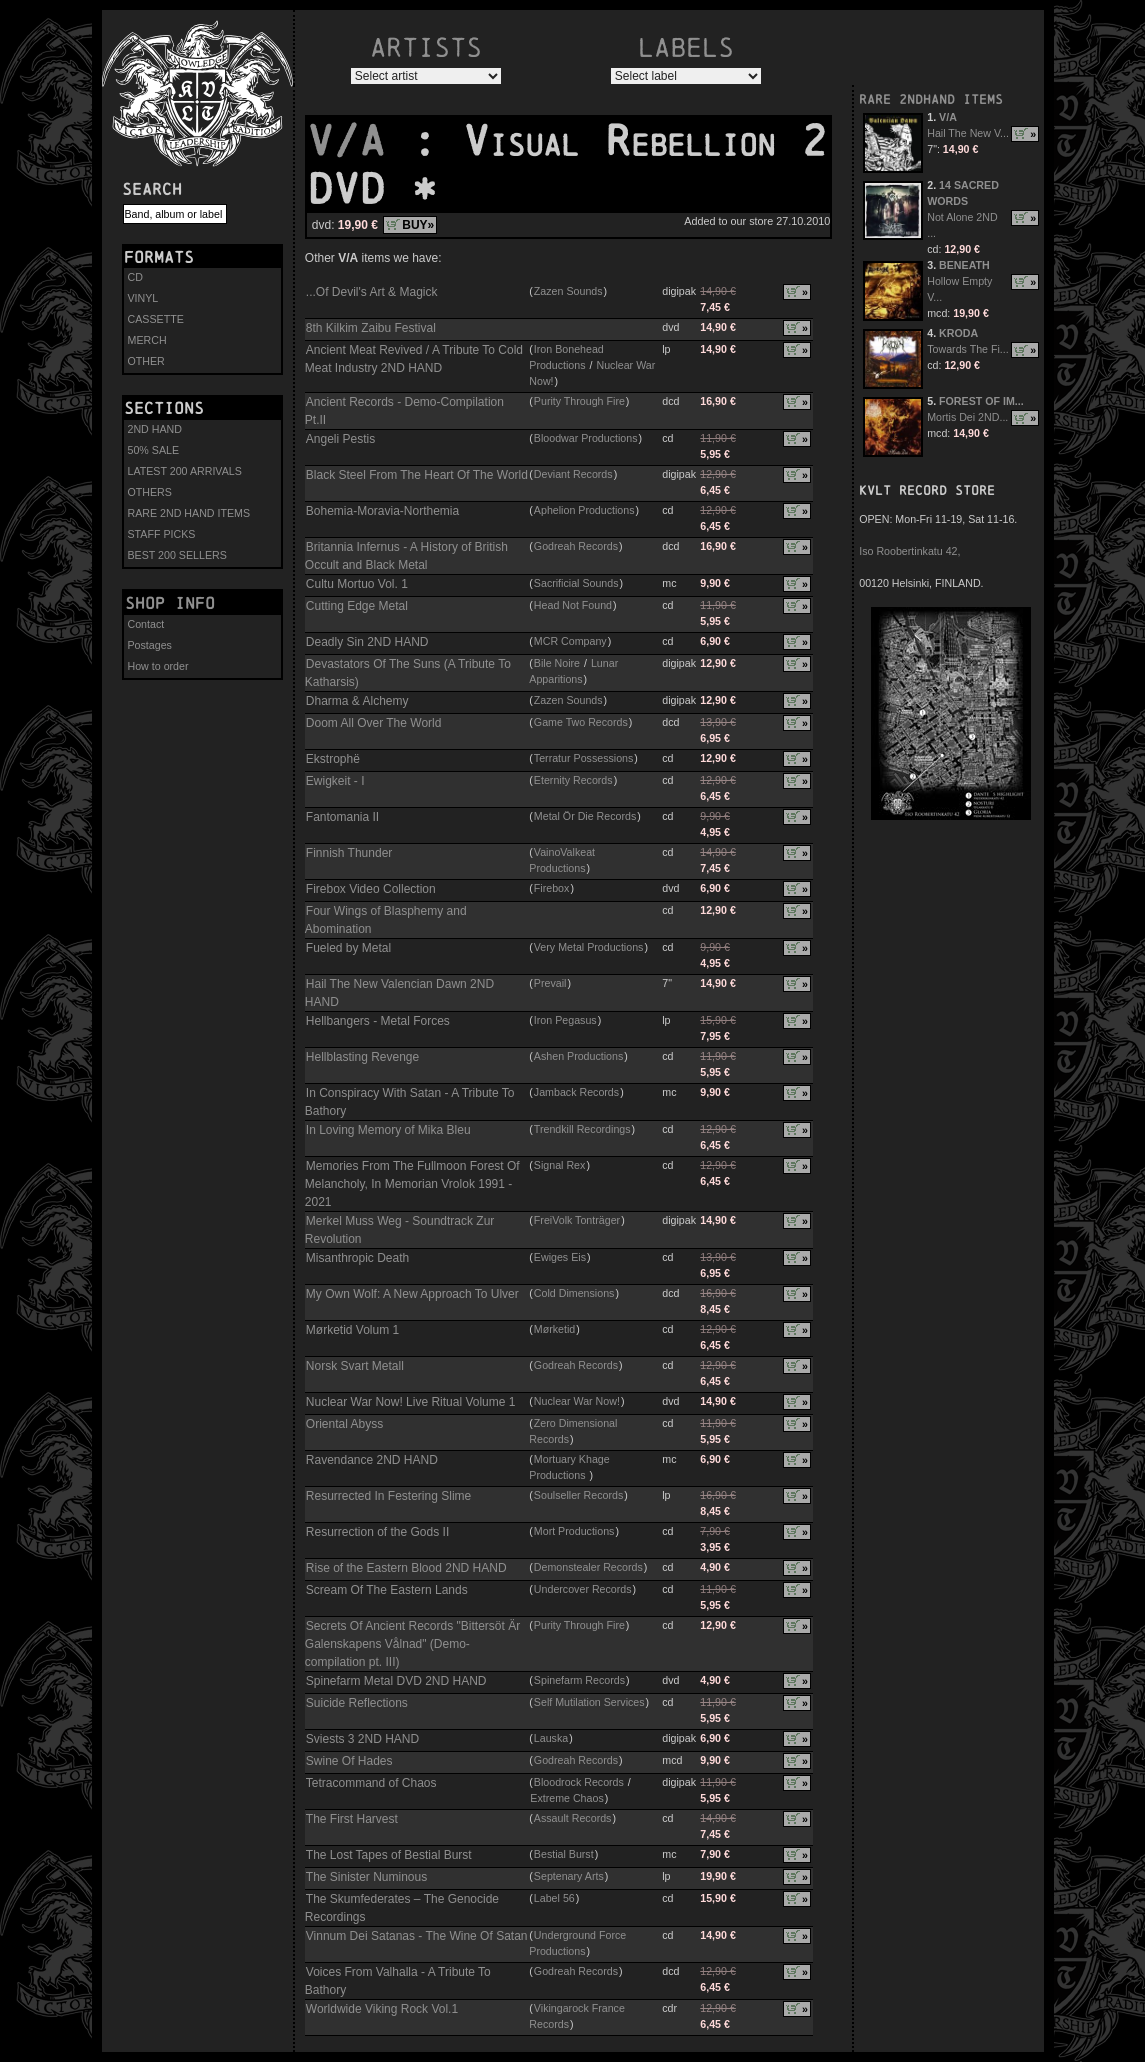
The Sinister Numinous (366, 1877)
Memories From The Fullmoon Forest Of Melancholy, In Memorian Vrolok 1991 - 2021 (412, 1184)
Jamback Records (576, 1092)
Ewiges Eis (560, 1257)
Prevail (550, 983)
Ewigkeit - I (335, 781)
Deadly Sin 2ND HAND (367, 642)
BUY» (418, 225)
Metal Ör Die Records (585, 816)
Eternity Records (573, 780)
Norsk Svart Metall (355, 1366)
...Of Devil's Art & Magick (372, 292)
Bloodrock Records (579, 1782)
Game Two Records (581, 722)
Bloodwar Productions (586, 438)
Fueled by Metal (348, 948)
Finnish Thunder (349, 853)
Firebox (552, 888)
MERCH (147, 340)
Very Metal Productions (589, 947)
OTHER (146, 361)
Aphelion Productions (584, 510)
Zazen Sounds (568, 291)
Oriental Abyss (344, 1424)
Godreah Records (576, 546)
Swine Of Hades (349, 1761)
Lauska (551, 1738)
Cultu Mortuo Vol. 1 (357, 584)
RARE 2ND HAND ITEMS (189, 513)
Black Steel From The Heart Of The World (417, 475)
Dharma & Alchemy (357, 701)
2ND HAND (155, 429)
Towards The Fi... (968, 349)
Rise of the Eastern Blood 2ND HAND (406, 1568)
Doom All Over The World (374, 723)
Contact (146, 624)
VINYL (143, 298)
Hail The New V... (968, 133)
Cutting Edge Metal (357, 606)
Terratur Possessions (584, 758)
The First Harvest (352, 1819)
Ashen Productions (578, 1056)
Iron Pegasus (565, 1020)
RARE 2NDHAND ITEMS (931, 99)
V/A (359, 141)
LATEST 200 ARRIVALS (185, 471)
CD (135, 277)
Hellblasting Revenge (362, 1057)
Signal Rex (560, 1165)
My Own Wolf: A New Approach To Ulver (412, 1294)
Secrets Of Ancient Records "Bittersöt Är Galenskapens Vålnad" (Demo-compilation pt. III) (412, 1644)
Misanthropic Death (357, 1258)
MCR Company (570, 641)
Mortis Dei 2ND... (967, 417)
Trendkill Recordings (582, 1129)
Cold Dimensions (574, 1293)
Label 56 (554, 1898)
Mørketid (554, 1329)
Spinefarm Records (579, 1680)
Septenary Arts (569, 1876)
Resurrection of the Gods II (377, 1532)
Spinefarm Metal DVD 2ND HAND (396, 1681)
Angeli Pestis (340, 439)
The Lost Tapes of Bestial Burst (389, 1855)
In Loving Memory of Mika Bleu (388, 1130)
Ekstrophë (333, 759)
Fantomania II (342, 817)
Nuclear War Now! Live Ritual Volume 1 (411, 1402)
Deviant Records (573, 474)
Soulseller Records (578, 1495)
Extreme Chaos (566, 1798)
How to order (158, 666)
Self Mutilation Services (589, 1702)
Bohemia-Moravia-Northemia (382, 511)
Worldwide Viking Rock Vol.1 (382, 2009)
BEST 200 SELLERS (177, 555)
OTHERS (150, 492)
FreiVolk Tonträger (577, 1220)
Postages (150, 645)
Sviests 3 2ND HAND (362, 1739)
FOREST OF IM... (981, 401)
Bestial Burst (564, 1854)
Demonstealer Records (588, 1567)
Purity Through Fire (579, 401)
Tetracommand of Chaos (371, 1783)
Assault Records (573, 1818)
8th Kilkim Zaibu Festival (371, 328)
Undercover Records (583, 1589)
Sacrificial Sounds (576, 583)
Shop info (170, 603)
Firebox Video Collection (371, 889)
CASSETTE (156, 319)
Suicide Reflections (357, 1703)
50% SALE (154, 450)
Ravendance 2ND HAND (372, 1460)
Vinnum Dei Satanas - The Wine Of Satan (417, 1936)
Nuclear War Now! (577, 1401)
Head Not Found (573, 605)
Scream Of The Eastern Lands (387, 1590)
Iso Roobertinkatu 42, (909, 551)
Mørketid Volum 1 (352, 1330)
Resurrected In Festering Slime (388, 1496)
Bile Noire (557, 663)
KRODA (958, 333)
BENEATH (964, 265)
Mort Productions (574, 1531)
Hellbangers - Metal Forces (378, 1021)
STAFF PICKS (162, 534)
